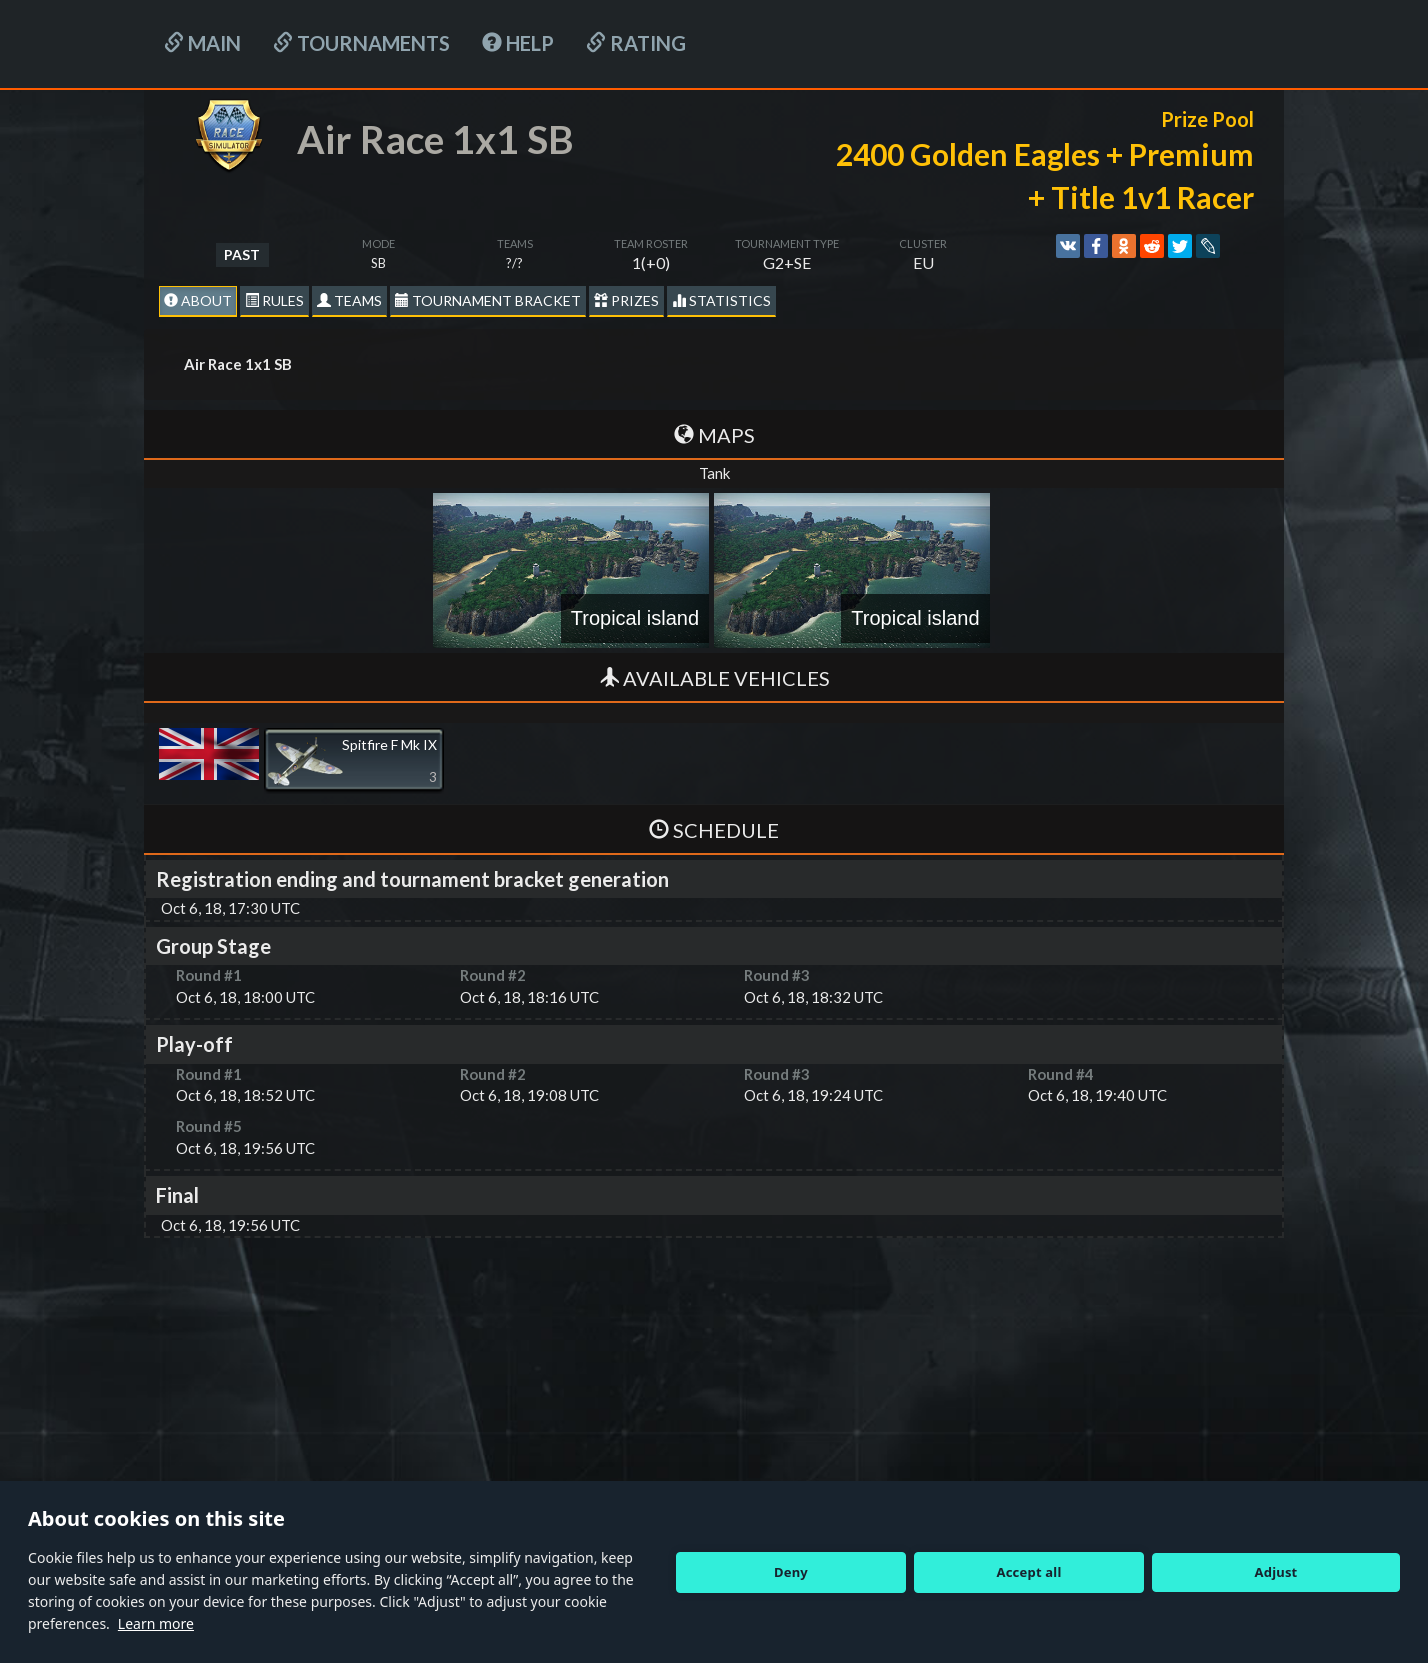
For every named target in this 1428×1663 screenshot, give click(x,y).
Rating (636, 43)
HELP (518, 43)
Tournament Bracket (488, 300)
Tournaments (361, 43)
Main (202, 43)
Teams (349, 300)
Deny (791, 1572)
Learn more (156, 1623)
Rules (274, 300)
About (198, 300)
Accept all (1029, 1572)
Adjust (1276, 1572)
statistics (721, 300)
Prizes (626, 300)
